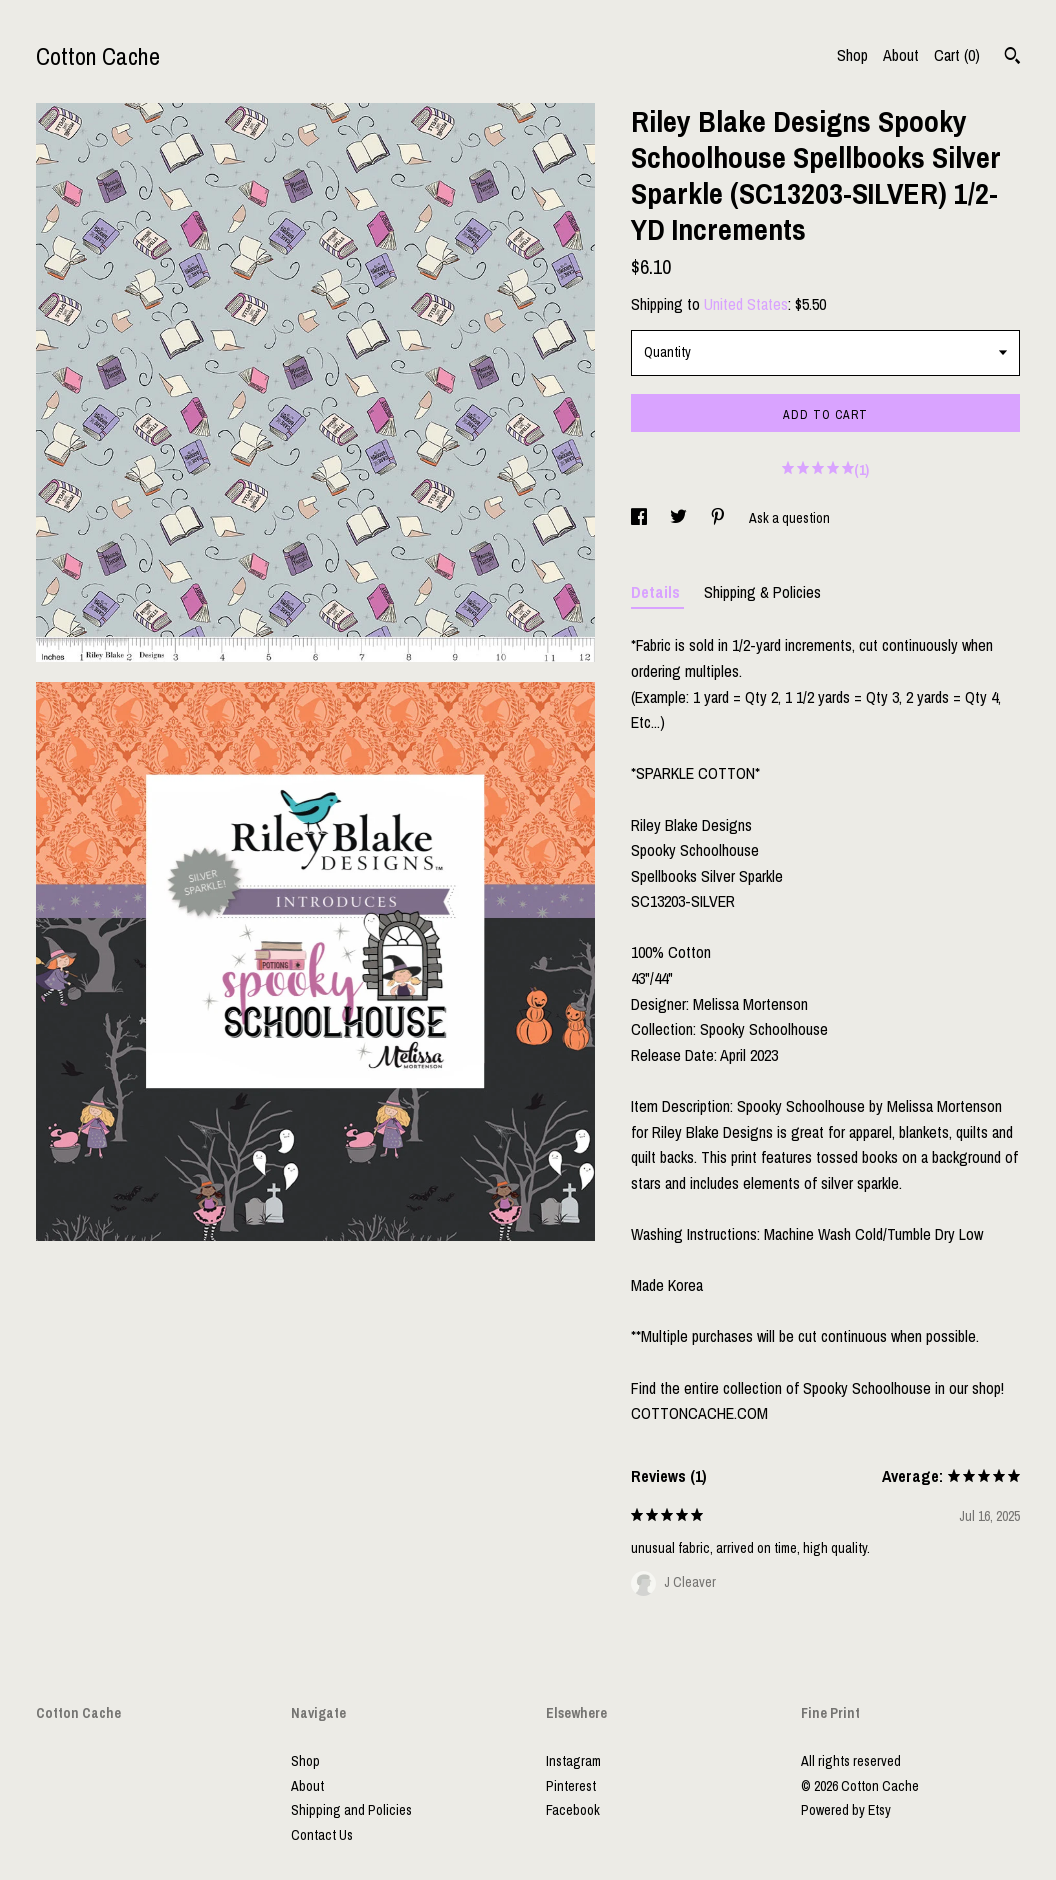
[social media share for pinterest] (719, 518)
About (901, 55)
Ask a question (789, 518)
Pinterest (571, 1786)
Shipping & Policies (762, 592)
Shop (852, 55)
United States (746, 304)
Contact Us (322, 1835)
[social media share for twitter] (680, 518)
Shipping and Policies (351, 1810)
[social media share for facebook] (640, 518)
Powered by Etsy (846, 1810)
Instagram (573, 1761)
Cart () (957, 55)
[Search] (1012, 58)
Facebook (573, 1810)
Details (657, 592)
